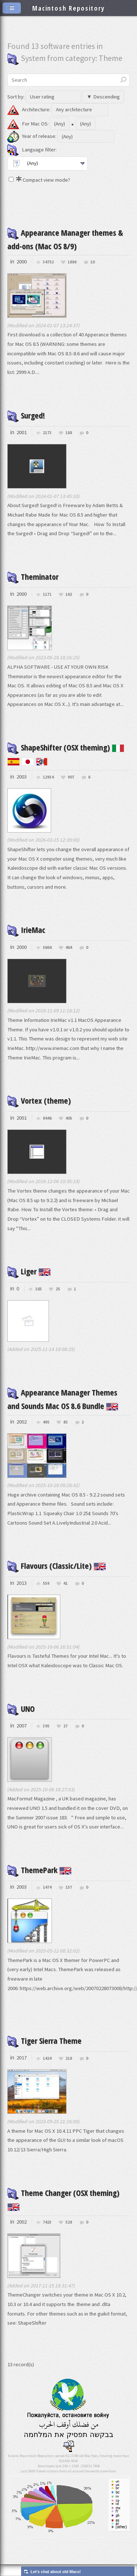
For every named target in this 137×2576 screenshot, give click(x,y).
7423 (47, 2222)
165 (38, 1289)
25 (58, 1289)
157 (68, 1887)
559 (46, 1583)
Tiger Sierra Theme (44, 2040)
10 (92, 262)
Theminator (32, 576)
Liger (29, 1271)
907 (71, 777)
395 (46, 1726)
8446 (47, 1118)
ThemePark (39, 1869)
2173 (47, 432)
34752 (48, 262)
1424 (47, 2058)
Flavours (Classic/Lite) (56, 1565)
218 (68, 2058)
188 (68, 432)
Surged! (26, 415)
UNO (21, 1708)
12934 (48, 777)
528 (68, 2222)
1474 (47, 1887)
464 (68, 947)
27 (65, 1726)
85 (65, 1422)
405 (68, 1118)
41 (65, 1583)
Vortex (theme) (39, 1100)
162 (68, 594)
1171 (47, 594)
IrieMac (26, 929)
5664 (47, 947)
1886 (72, 262)
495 (46, 1422)
